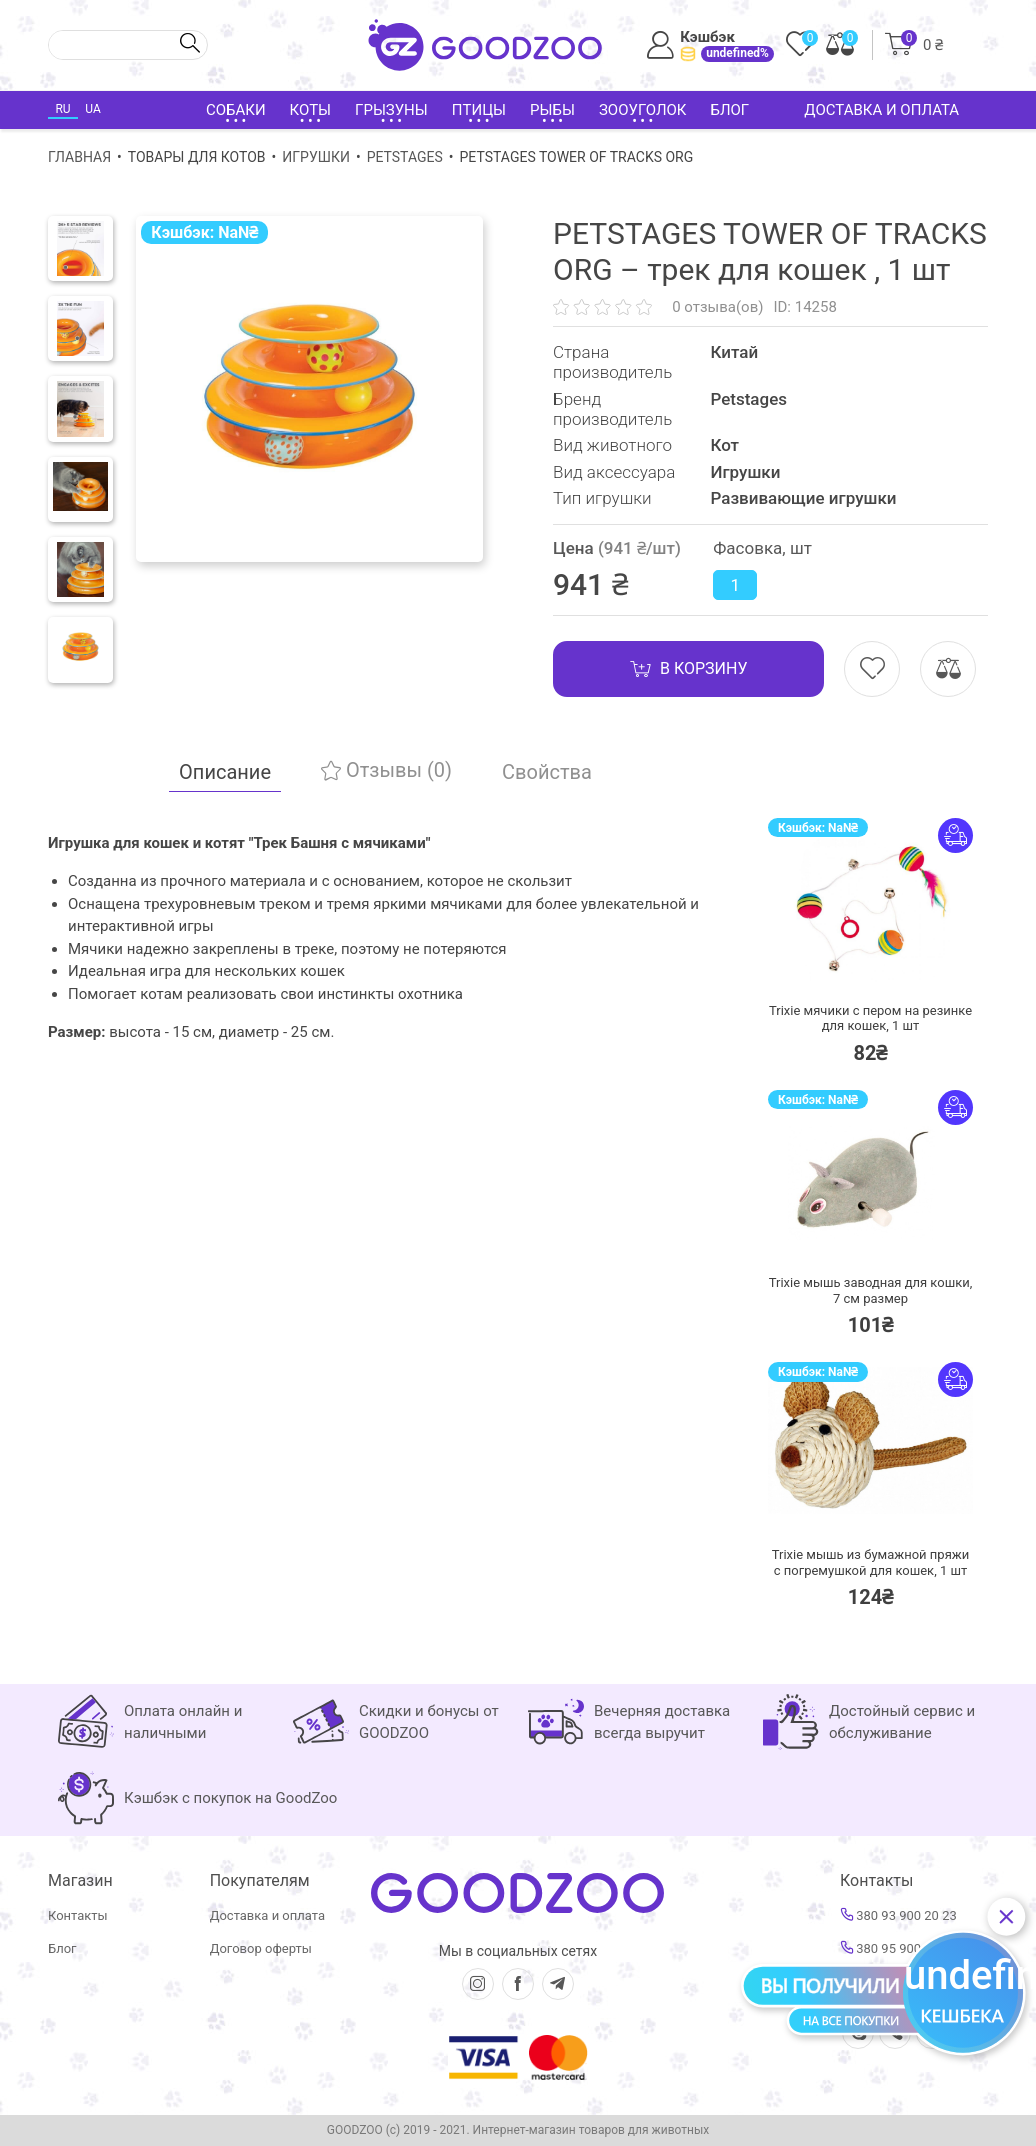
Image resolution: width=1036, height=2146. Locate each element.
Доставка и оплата (881, 110)
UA (92, 109)
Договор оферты (261, 1948)
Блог (729, 110)
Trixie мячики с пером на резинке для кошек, (870, 1018)
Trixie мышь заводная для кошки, (871, 1290)
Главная (79, 157)
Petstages (405, 157)
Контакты (78, 1915)
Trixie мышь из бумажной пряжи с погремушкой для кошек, (871, 1562)
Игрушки (316, 157)
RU (62, 109)
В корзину (688, 669)
